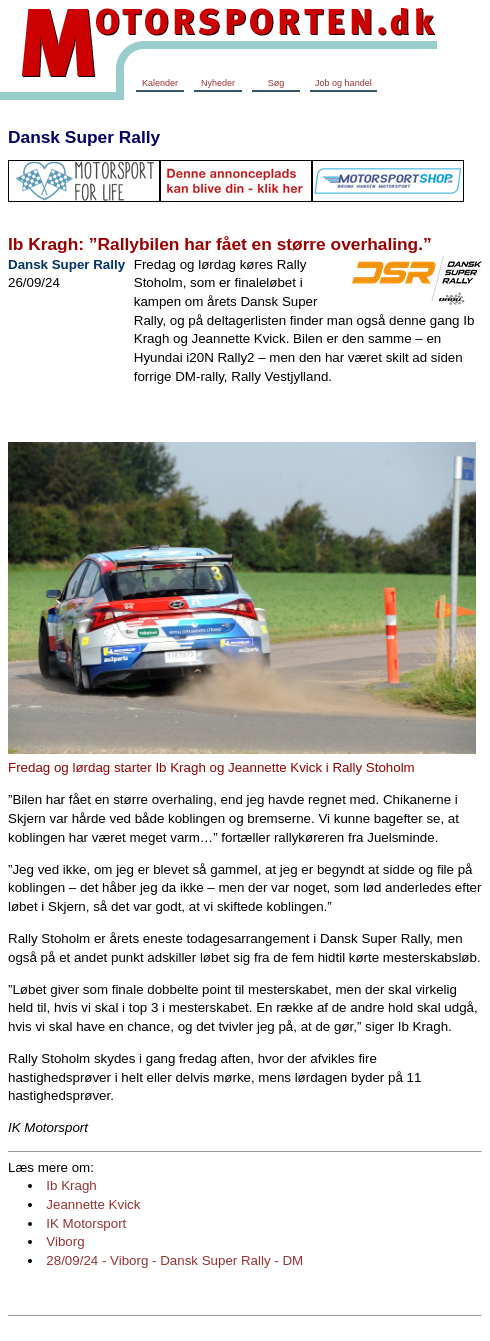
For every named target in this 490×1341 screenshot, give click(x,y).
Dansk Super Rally (84, 137)
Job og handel (343, 83)
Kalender (160, 83)
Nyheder (218, 83)
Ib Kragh (71, 1185)
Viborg (65, 1241)
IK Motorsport (86, 1223)
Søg (276, 83)
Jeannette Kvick (93, 1204)
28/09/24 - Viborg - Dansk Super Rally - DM (174, 1260)
